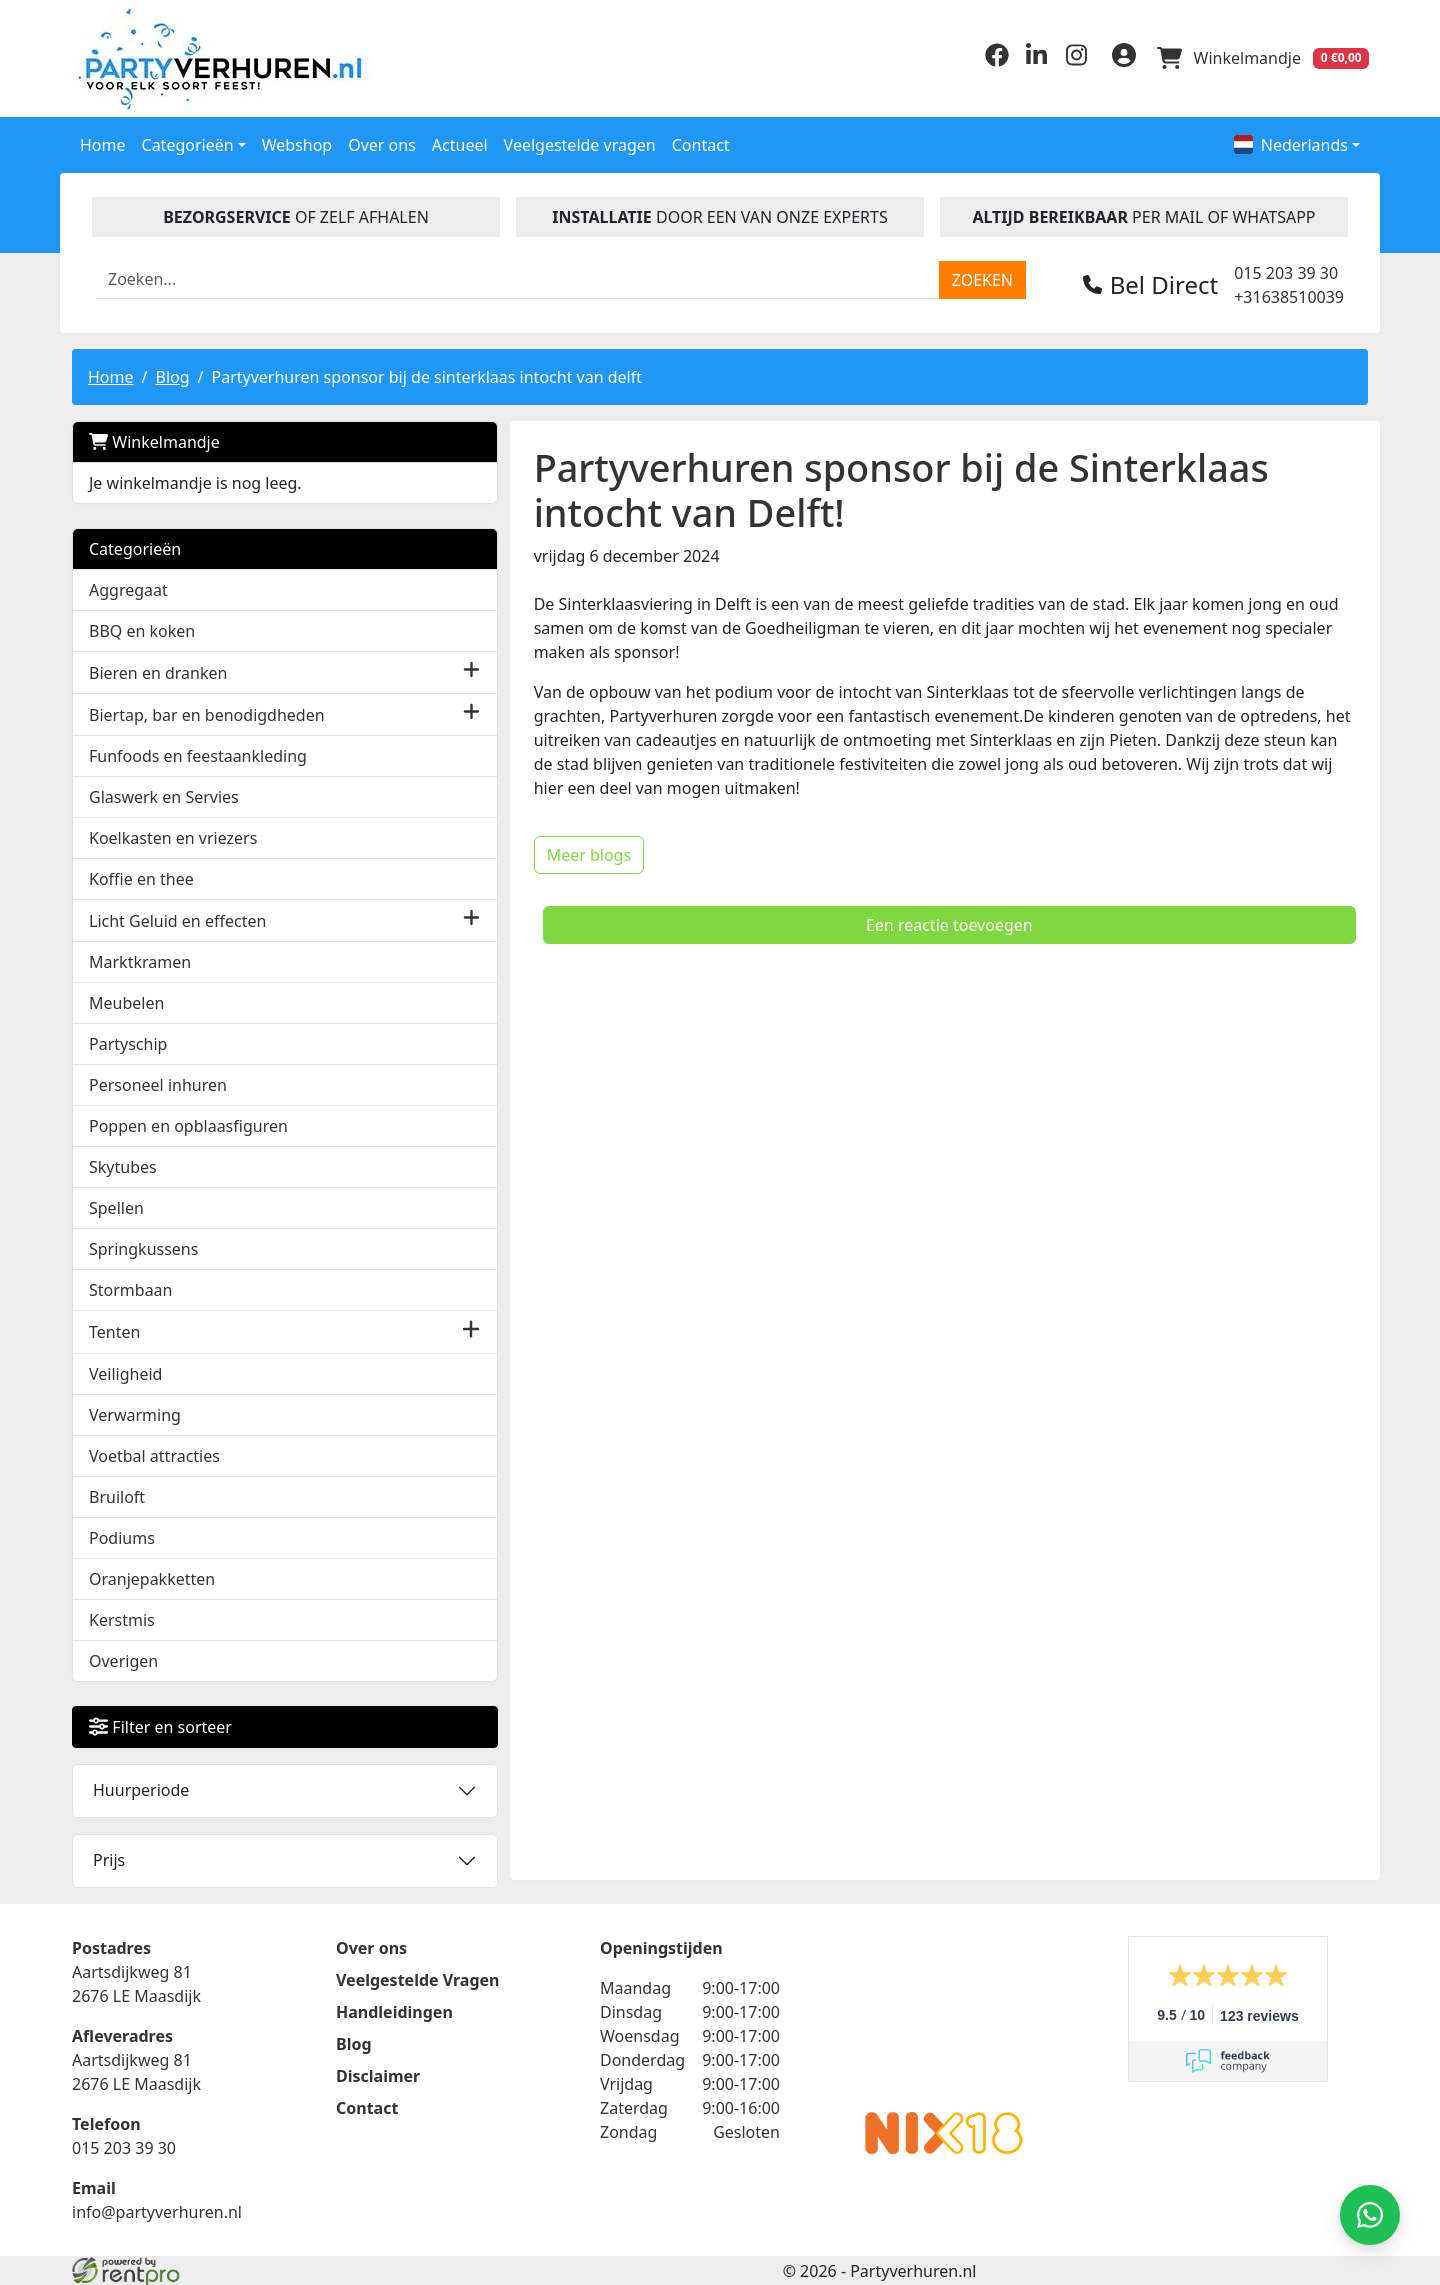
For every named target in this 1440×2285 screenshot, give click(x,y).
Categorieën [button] (188, 143)
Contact (701, 143)
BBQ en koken (142, 629)
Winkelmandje (154, 440)
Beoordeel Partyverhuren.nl (944, 2014)
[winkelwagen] (1262, 58)
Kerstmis (122, 1618)
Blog (172, 375)
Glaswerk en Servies (164, 795)
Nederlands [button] (1291, 143)
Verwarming (135, 1413)
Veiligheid (125, 1372)
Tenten (114, 1330)
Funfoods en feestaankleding (198, 754)
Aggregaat (128, 588)
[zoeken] (982, 278)
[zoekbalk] (518, 278)
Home (103, 143)
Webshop (297, 143)
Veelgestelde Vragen (417, 1978)
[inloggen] (1120, 58)
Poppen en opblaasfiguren (188, 1125)
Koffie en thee (141, 877)
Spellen (116, 1207)
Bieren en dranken (158, 671)
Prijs (109, 1858)
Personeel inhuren (158, 1084)
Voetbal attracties (154, 1454)
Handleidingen (394, 2010)
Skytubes (123, 1166)
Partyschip (128, 1043)
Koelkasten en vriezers (173, 836)
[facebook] (992, 61)
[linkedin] (1032, 61)
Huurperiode (141, 1788)
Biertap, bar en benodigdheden (207, 713)
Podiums (122, 1536)
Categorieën (135, 547)
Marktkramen (140, 961)
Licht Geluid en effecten (177, 919)
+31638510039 (1289, 295)
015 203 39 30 (1286, 271)
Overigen (123, 1659)
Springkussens (143, 1248)
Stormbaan (131, 1289)
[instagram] (1072, 61)
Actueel (460, 143)
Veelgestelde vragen (580, 143)
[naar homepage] (225, 57)
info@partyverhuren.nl (157, 2210)
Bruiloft (117, 1495)
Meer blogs (469, 810)
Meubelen (126, 1002)
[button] (351, 670)
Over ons (382, 143)
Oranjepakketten (152, 1577)
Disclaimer (378, 2074)
